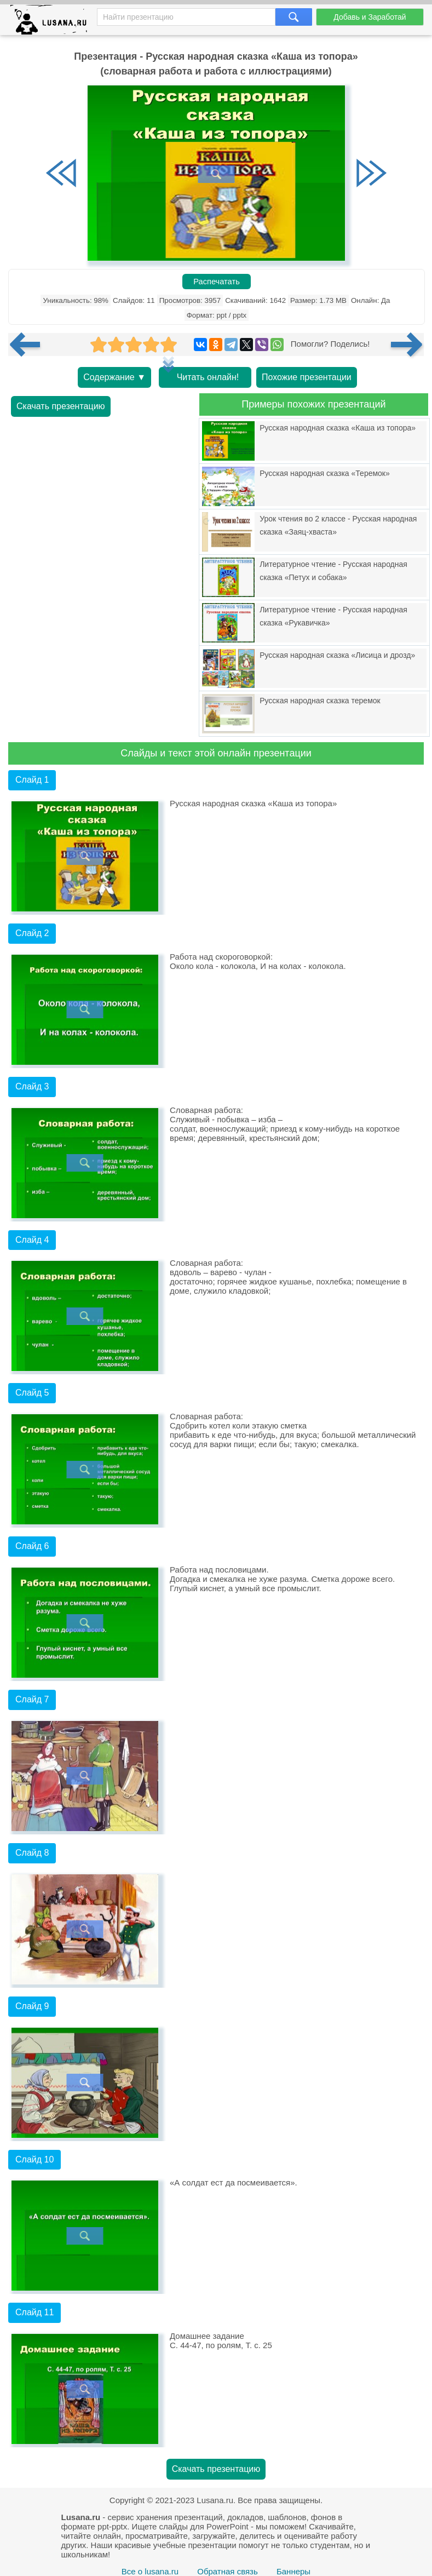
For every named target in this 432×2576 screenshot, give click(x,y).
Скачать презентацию (60, 406)
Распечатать (216, 281)
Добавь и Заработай (369, 17)
